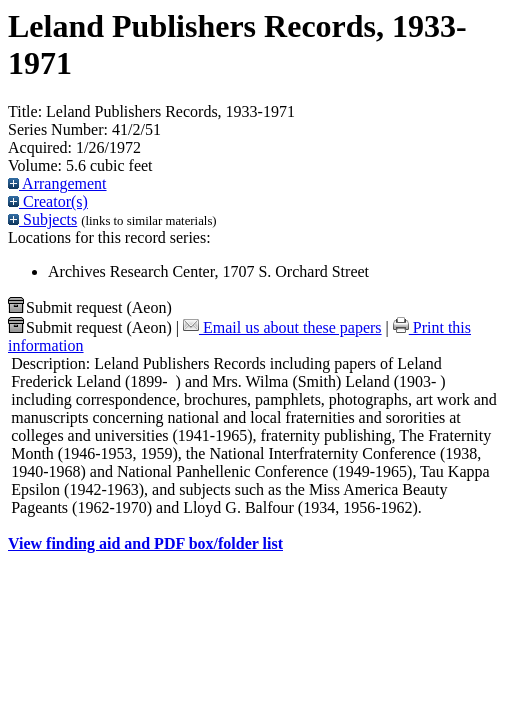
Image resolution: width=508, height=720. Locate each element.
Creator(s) (48, 201)
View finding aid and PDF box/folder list (145, 543)
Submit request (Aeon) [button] (90, 307)
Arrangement (57, 183)
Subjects (42, 219)
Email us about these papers (282, 327)
